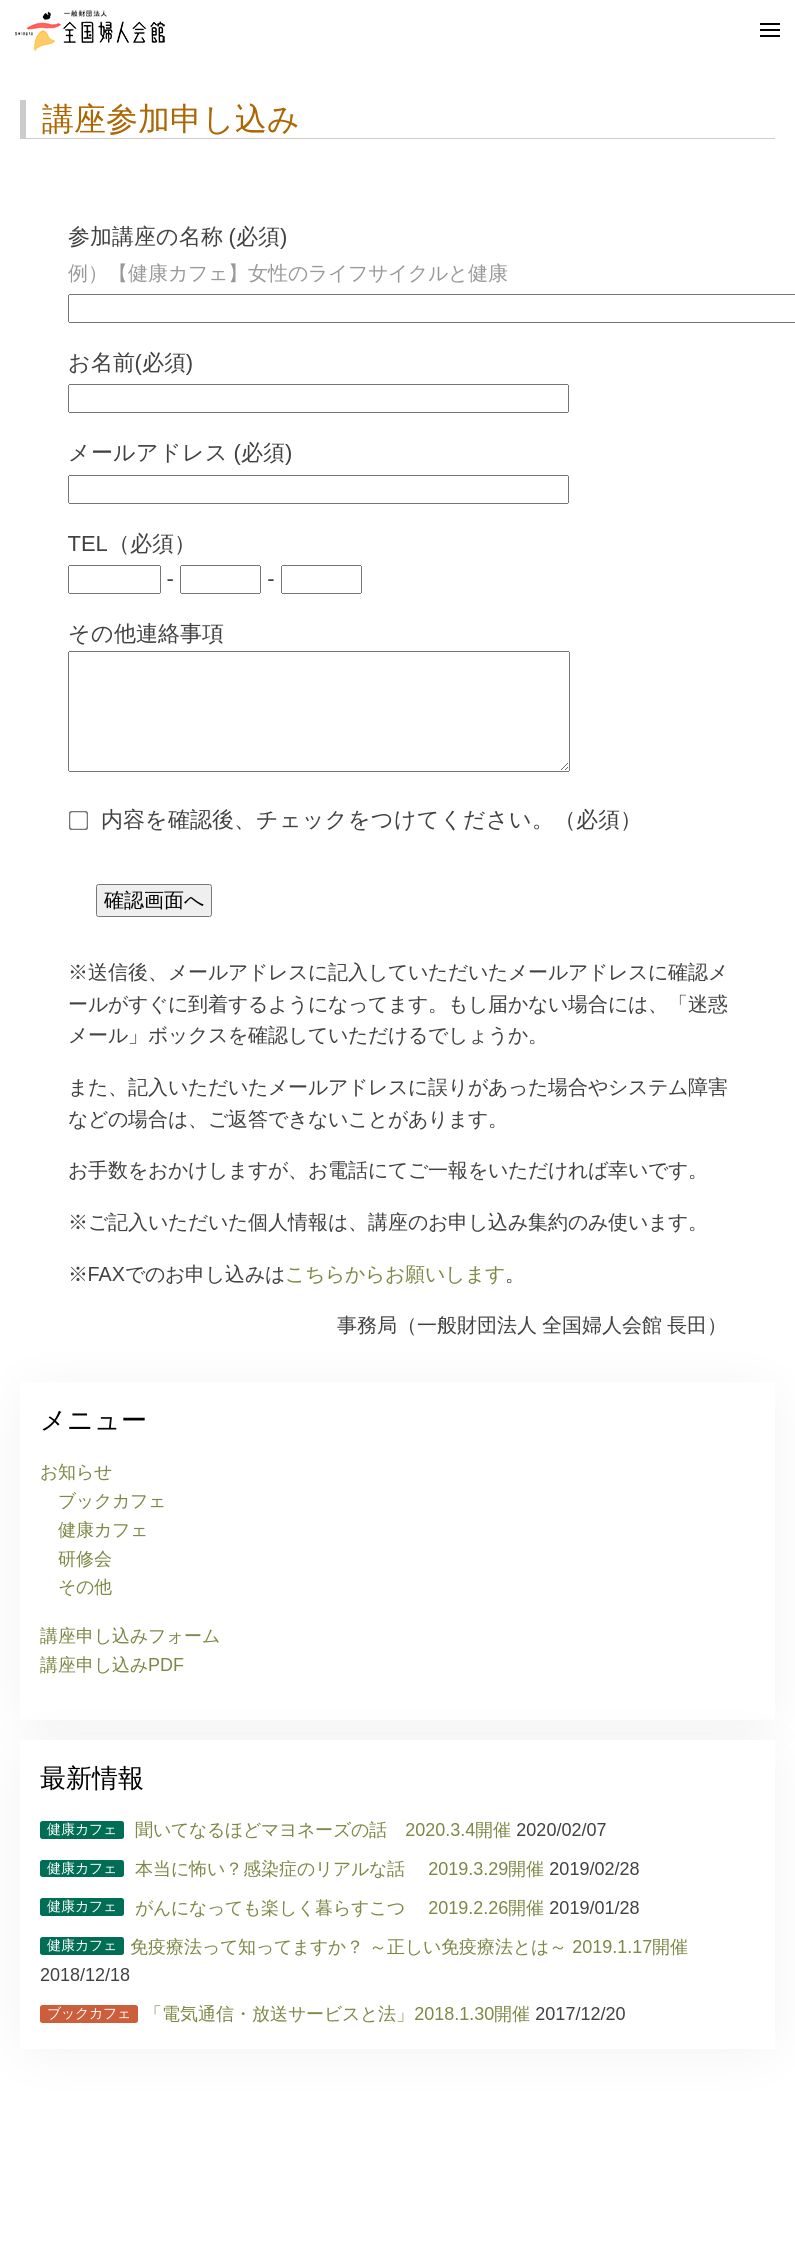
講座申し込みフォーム (130, 1656)
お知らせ (76, 1492)
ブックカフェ (112, 1521)
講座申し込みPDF (112, 1685)
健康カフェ (103, 1550)
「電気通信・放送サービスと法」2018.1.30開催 (285, 2034)
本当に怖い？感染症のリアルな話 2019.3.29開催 (292, 1889)
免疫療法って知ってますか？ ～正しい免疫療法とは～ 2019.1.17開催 (364, 1967)
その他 (85, 1607)
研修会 (85, 1579)
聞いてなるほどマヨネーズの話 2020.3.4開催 (275, 1850)
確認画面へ (154, 920)
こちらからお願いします (395, 1294)
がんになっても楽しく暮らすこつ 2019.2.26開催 (292, 1928)
